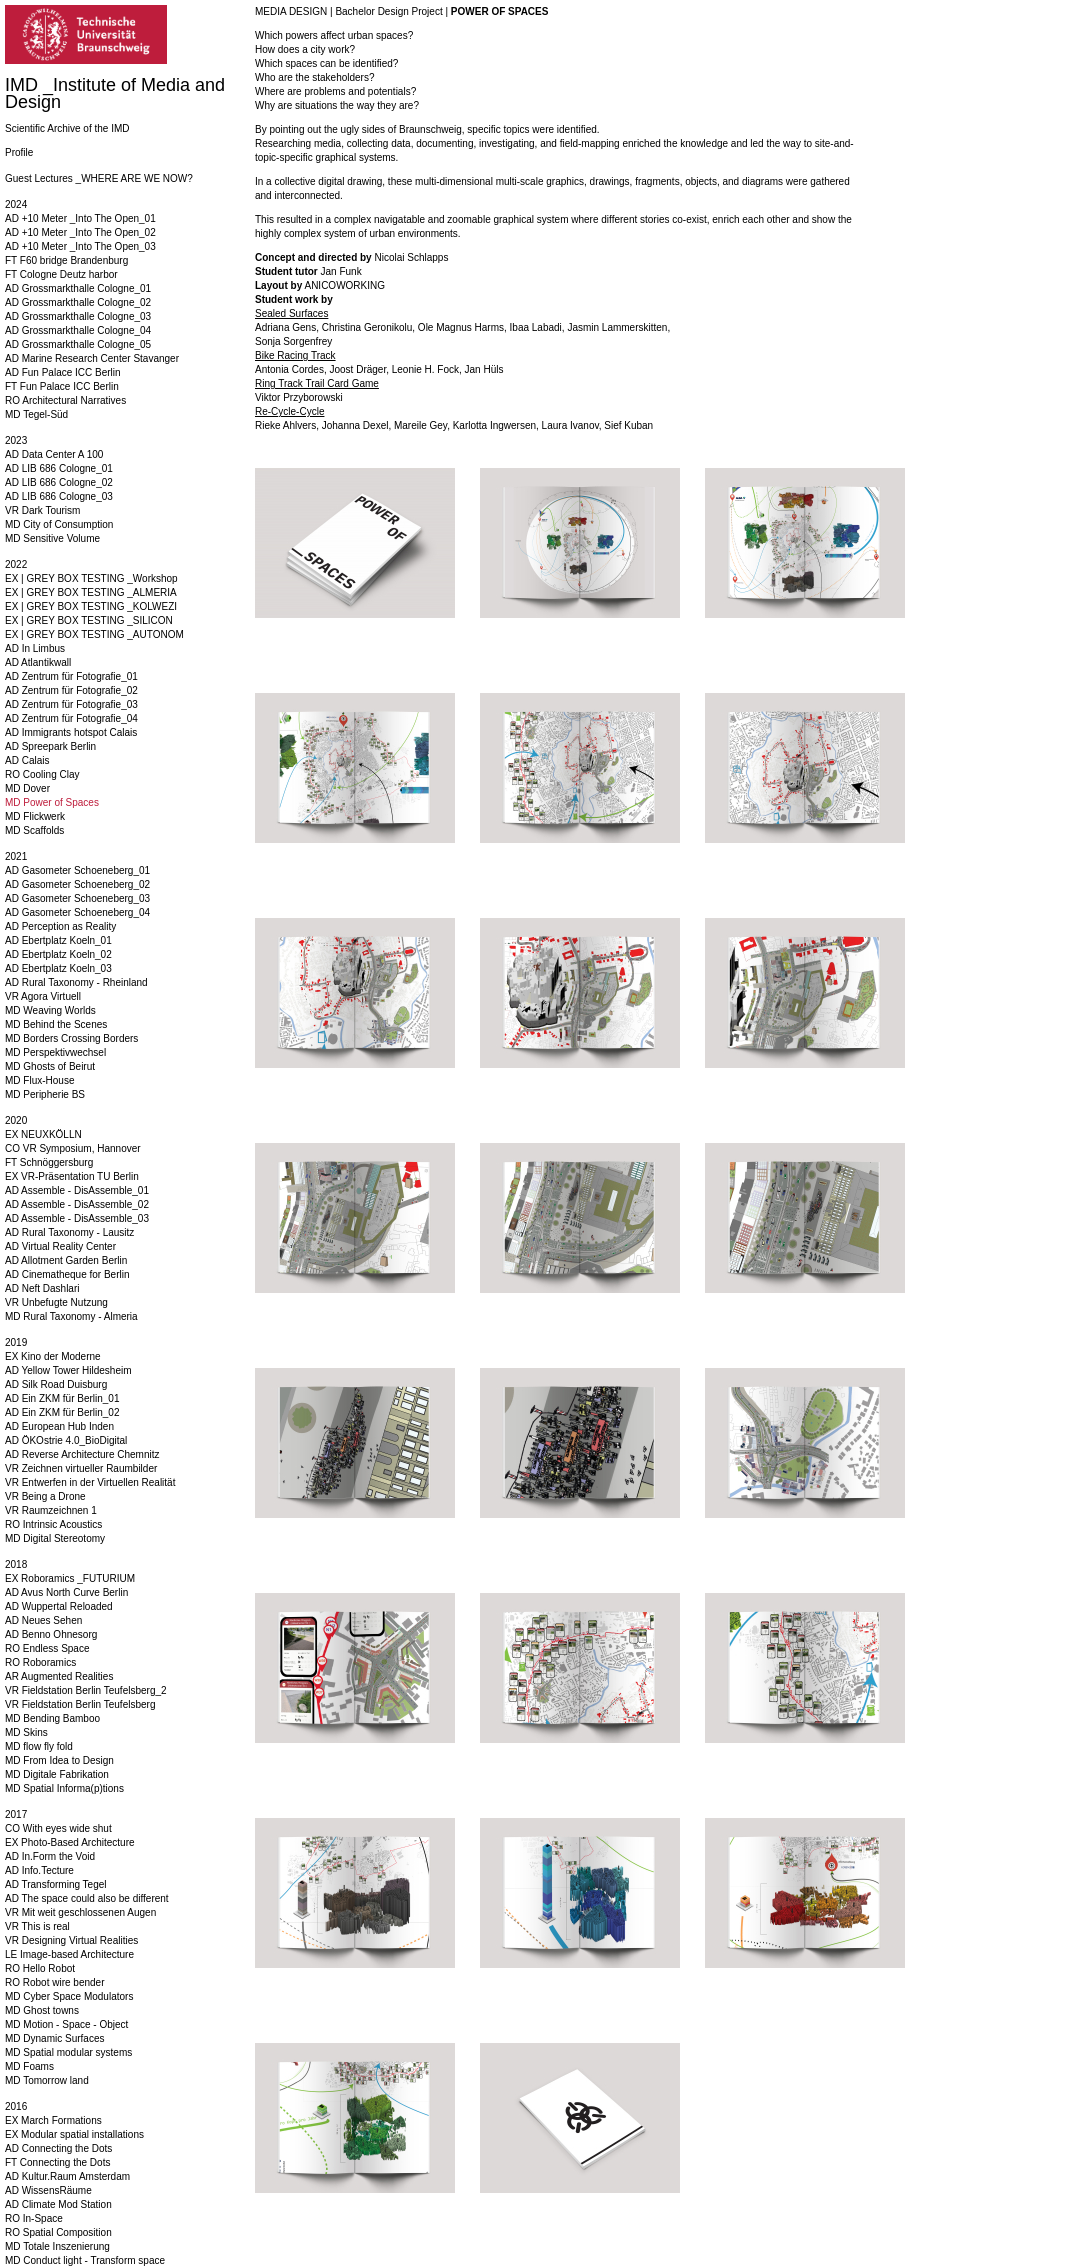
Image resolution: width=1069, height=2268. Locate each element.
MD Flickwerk (35, 816)
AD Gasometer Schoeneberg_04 (77, 912)
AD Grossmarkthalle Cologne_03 (78, 316)
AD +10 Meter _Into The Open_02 (80, 232)
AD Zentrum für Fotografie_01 (71, 676)
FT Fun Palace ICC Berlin (62, 386)
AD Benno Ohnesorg (51, 1634)
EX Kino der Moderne (53, 1356)
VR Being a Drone (45, 1496)
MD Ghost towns (42, 2010)
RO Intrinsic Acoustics (53, 1524)
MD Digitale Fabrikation (57, 1774)
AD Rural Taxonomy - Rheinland (76, 982)
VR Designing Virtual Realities (71, 1940)
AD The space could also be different (87, 1898)
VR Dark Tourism (42, 510)
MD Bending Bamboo (52, 1718)
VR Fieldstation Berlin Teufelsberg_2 (86, 1690)
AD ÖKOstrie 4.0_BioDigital (66, 1440)
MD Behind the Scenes (56, 1024)
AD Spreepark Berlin (50, 746)
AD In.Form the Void (50, 1856)
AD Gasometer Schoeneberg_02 (77, 884)
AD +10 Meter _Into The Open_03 (80, 246)
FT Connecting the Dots (57, 2162)
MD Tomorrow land (47, 2080)
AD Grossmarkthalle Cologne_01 (78, 288)
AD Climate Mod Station (58, 2204)
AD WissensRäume (48, 2190)
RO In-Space (34, 2218)
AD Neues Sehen (43, 1620)
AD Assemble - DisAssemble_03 (77, 1218)
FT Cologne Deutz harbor (61, 274)
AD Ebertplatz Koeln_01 (58, 940)
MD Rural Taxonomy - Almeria (71, 1316)
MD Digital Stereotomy (55, 1538)
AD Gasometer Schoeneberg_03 (77, 898)
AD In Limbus (35, 648)
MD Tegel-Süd (36, 414)
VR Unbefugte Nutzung (56, 1302)
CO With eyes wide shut (58, 1828)
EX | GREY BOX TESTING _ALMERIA (91, 592)
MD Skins (26, 1732)
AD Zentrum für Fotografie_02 (71, 690)
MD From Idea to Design (59, 1760)
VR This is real (37, 1926)
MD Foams (29, 2066)
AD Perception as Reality (60, 926)
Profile (19, 152)
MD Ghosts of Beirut (50, 1066)
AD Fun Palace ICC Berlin (63, 372)
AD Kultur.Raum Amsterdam (67, 2176)
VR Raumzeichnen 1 (51, 1510)
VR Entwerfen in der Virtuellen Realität (90, 1482)
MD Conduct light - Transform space (85, 2260)
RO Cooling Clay (42, 774)
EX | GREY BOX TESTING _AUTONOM (94, 634)
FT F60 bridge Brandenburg (66, 260)
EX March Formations (53, 2120)
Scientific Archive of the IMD (67, 128)
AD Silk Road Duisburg (56, 1384)
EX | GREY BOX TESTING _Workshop (91, 578)
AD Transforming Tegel (56, 1884)
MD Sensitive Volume (52, 538)
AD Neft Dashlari (42, 1288)
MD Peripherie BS (45, 1094)
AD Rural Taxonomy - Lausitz (69, 1232)
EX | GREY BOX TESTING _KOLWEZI (91, 606)
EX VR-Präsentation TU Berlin (72, 1176)
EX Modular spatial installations (74, 2134)
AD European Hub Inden (59, 1426)
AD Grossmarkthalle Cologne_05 (78, 344)
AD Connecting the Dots (58, 2148)
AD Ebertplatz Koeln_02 (58, 954)
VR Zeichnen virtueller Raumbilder (81, 1468)
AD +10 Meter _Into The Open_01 (80, 218)
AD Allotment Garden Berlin (66, 1260)
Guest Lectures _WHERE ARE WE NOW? (99, 178)
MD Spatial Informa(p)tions (64, 1788)
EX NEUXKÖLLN (43, 1134)
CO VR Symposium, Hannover (73, 1148)
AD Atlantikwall (38, 662)
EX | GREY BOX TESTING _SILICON (89, 620)
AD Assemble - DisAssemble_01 (77, 1190)
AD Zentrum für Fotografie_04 (71, 718)
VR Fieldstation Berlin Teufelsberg (80, 1704)
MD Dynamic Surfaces (54, 2038)
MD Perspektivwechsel (55, 1052)
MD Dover (27, 788)
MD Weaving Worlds (50, 1010)
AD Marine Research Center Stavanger (92, 358)
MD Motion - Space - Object (66, 2024)
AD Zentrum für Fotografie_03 (71, 704)
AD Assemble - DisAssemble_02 (77, 1204)
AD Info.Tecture (39, 1870)
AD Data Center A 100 (54, 454)
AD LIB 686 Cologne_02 (59, 482)
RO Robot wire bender (55, 1982)
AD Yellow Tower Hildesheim (68, 1370)
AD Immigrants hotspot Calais (71, 732)
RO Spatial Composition (58, 2232)
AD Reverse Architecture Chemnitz (82, 1454)
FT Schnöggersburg (49, 1162)
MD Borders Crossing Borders (71, 1038)
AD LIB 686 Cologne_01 (59, 468)
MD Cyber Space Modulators (69, 1996)
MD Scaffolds (34, 830)
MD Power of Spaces (52, 802)
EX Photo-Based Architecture (70, 1842)
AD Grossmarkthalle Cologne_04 (78, 330)
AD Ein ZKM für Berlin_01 (62, 1398)
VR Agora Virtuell (43, 996)
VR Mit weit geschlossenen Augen (80, 1912)
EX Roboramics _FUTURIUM (70, 1578)
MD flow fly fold (39, 1746)
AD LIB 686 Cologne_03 (59, 496)
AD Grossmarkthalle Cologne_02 (78, 302)
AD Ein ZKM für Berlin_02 (62, 1412)
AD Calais (27, 760)
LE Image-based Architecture (69, 1954)
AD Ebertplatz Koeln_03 (58, 968)
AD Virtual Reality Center (60, 1246)
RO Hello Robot (40, 1968)
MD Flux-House (39, 1080)
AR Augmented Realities (59, 1676)
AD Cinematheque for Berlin (67, 1274)
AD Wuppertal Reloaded (59, 1606)
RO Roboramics (40, 1662)
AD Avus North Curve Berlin (66, 1592)
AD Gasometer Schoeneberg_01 (77, 870)
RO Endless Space (47, 1648)
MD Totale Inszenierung (57, 2246)
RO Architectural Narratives (65, 400)
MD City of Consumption (59, 524)
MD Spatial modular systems (68, 2052)
